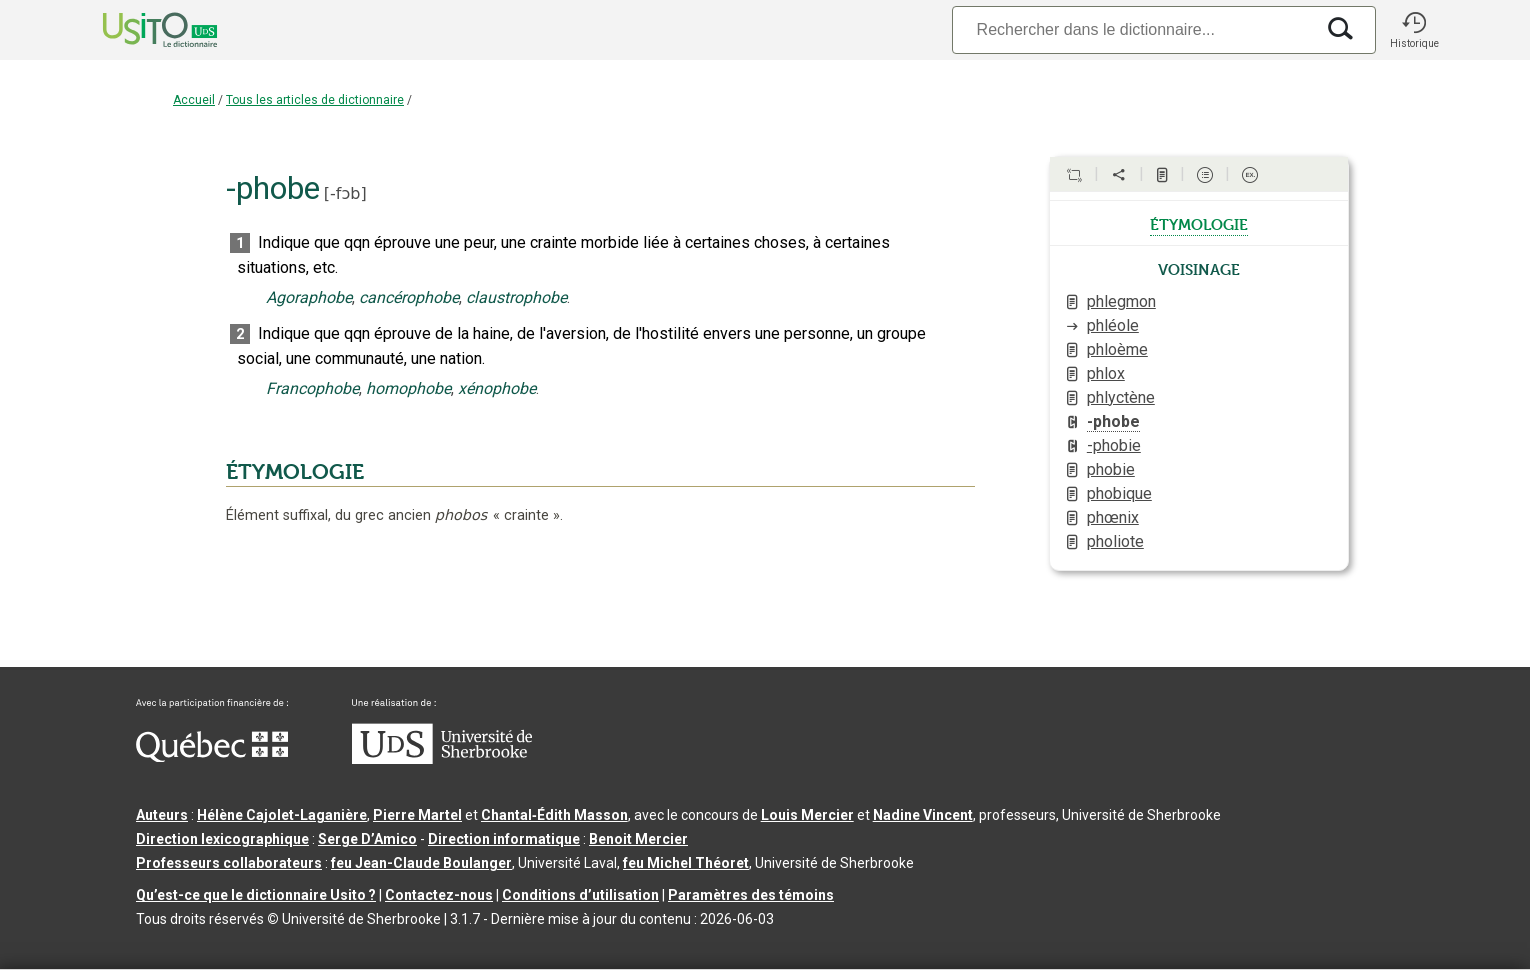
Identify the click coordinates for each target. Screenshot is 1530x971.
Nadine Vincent (923, 815)
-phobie (1114, 445)
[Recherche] (1133, 29)
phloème (1117, 349)
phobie (1111, 469)
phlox (1106, 373)
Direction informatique (504, 839)
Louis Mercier (807, 815)
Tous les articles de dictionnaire (315, 100)
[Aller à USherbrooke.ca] (442, 759)
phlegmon (1121, 301)
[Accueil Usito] (138, 30)
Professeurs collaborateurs (229, 863)
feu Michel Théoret (686, 863)
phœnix (1113, 517)
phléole (1113, 325)
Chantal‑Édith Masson (554, 815)
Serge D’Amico (367, 839)
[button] (1414, 30)
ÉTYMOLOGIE (295, 472)
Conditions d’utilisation (580, 895)
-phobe (1113, 421)
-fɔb (345, 193)
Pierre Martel (417, 815)
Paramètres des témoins (751, 895)
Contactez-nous (439, 895)
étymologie (1199, 223)
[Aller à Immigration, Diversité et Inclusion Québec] (212, 757)
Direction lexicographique (222, 839)
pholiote (1115, 541)
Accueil (194, 100)
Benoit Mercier (638, 839)
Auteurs (162, 815)
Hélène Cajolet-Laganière (282, 815)
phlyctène (1121, 397)
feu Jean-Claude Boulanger (421, 863)
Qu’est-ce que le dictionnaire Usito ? (256, 895)
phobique (1119, 493)
